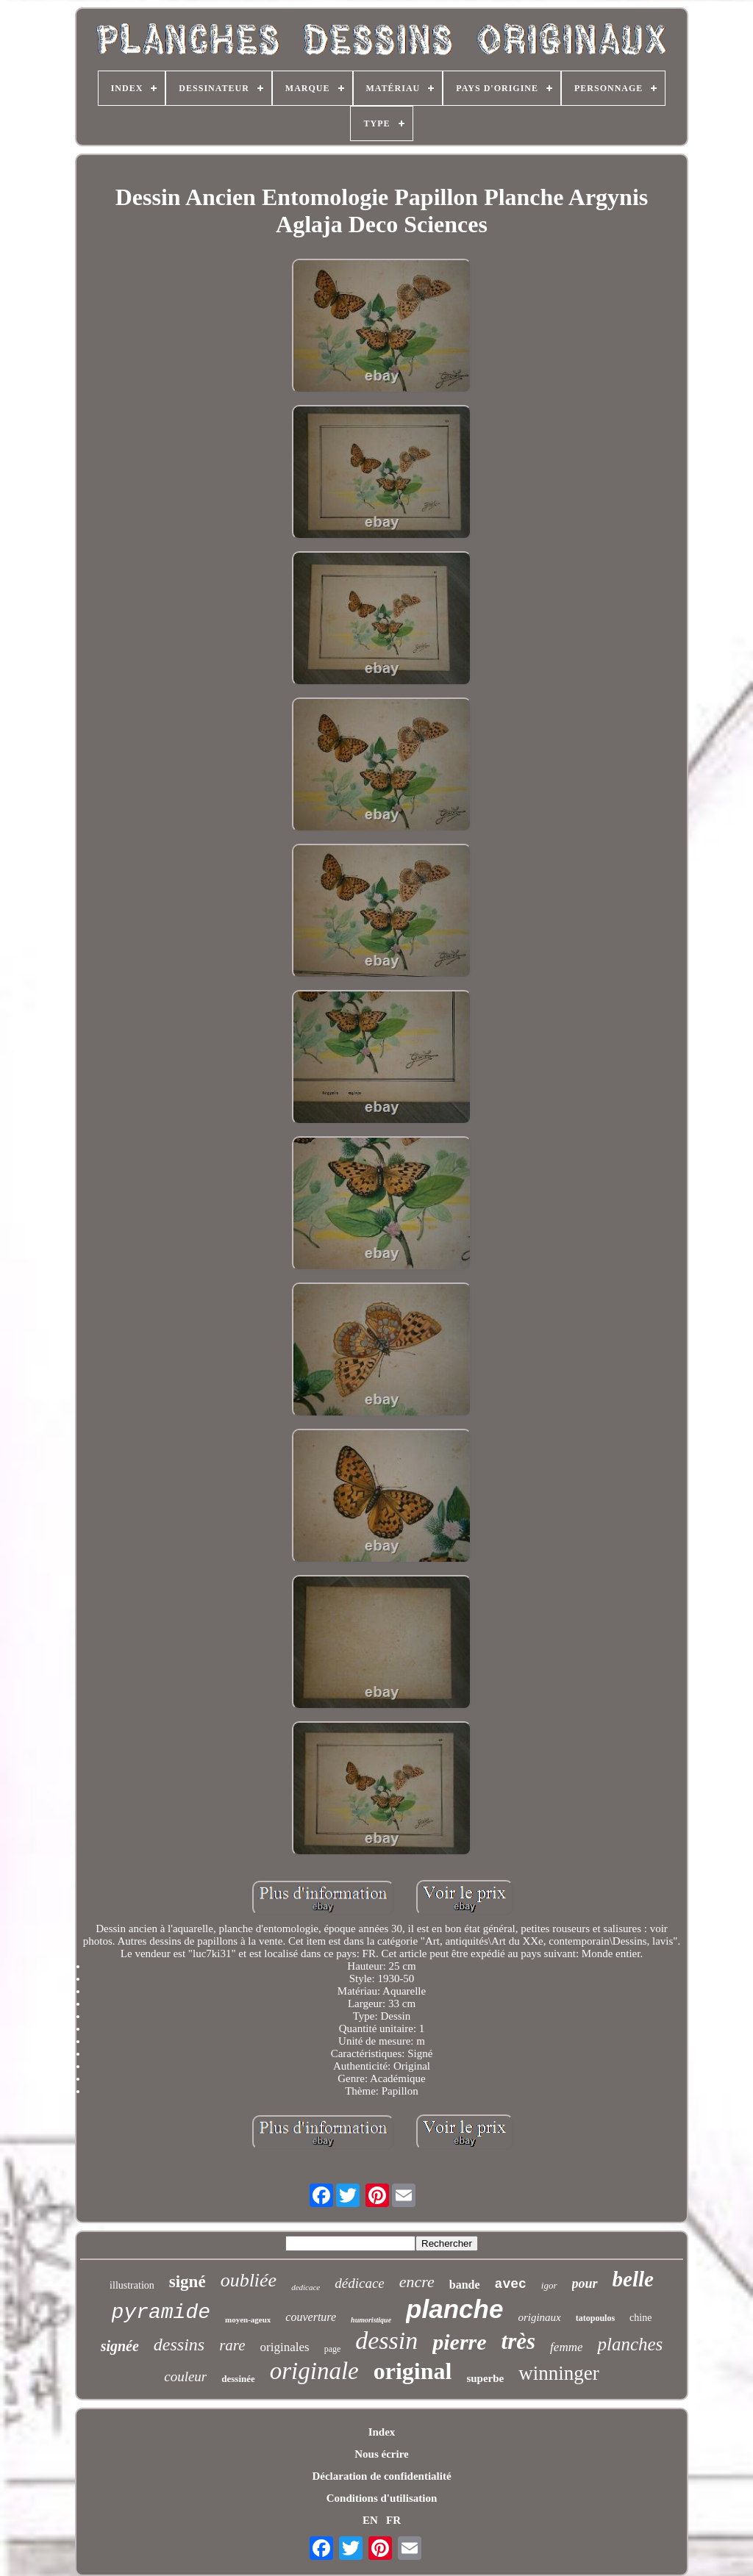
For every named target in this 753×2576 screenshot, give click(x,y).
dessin (386, 2340)
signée (120, 2346)
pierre (459, 2342)
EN (370, 2520)
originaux (539, 2317)
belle (633, 2279)
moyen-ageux (248, 2319)
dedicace (305, 2287)
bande (464, 2284)
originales (285, 2347)
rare (232, 2345)
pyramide (161, 2312)
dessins (179, 2344)
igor (549, 2285)
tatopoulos (595, 2318)
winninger (558, 2373)
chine (640, 2317)
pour (585, 2283)
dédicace (360, 2283)
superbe (485, 2378)
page (332, 2349)
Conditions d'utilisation (381, 2498)
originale (314, 2371)
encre (417, 2281)
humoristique (371, 2320)
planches (630, 2344)
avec (511, 2284)
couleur (185, 2376)
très (519, 2341)
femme (566, 2347)
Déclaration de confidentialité (381, 2476)
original (413, 2371)
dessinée (238, 2378)
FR (393, 2520)
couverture (310, 2317)
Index (382, 2432)
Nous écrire (381, 2454)
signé (187, 2281)
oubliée (249, 2280)
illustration (132, 2285)
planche (454, 2309)
